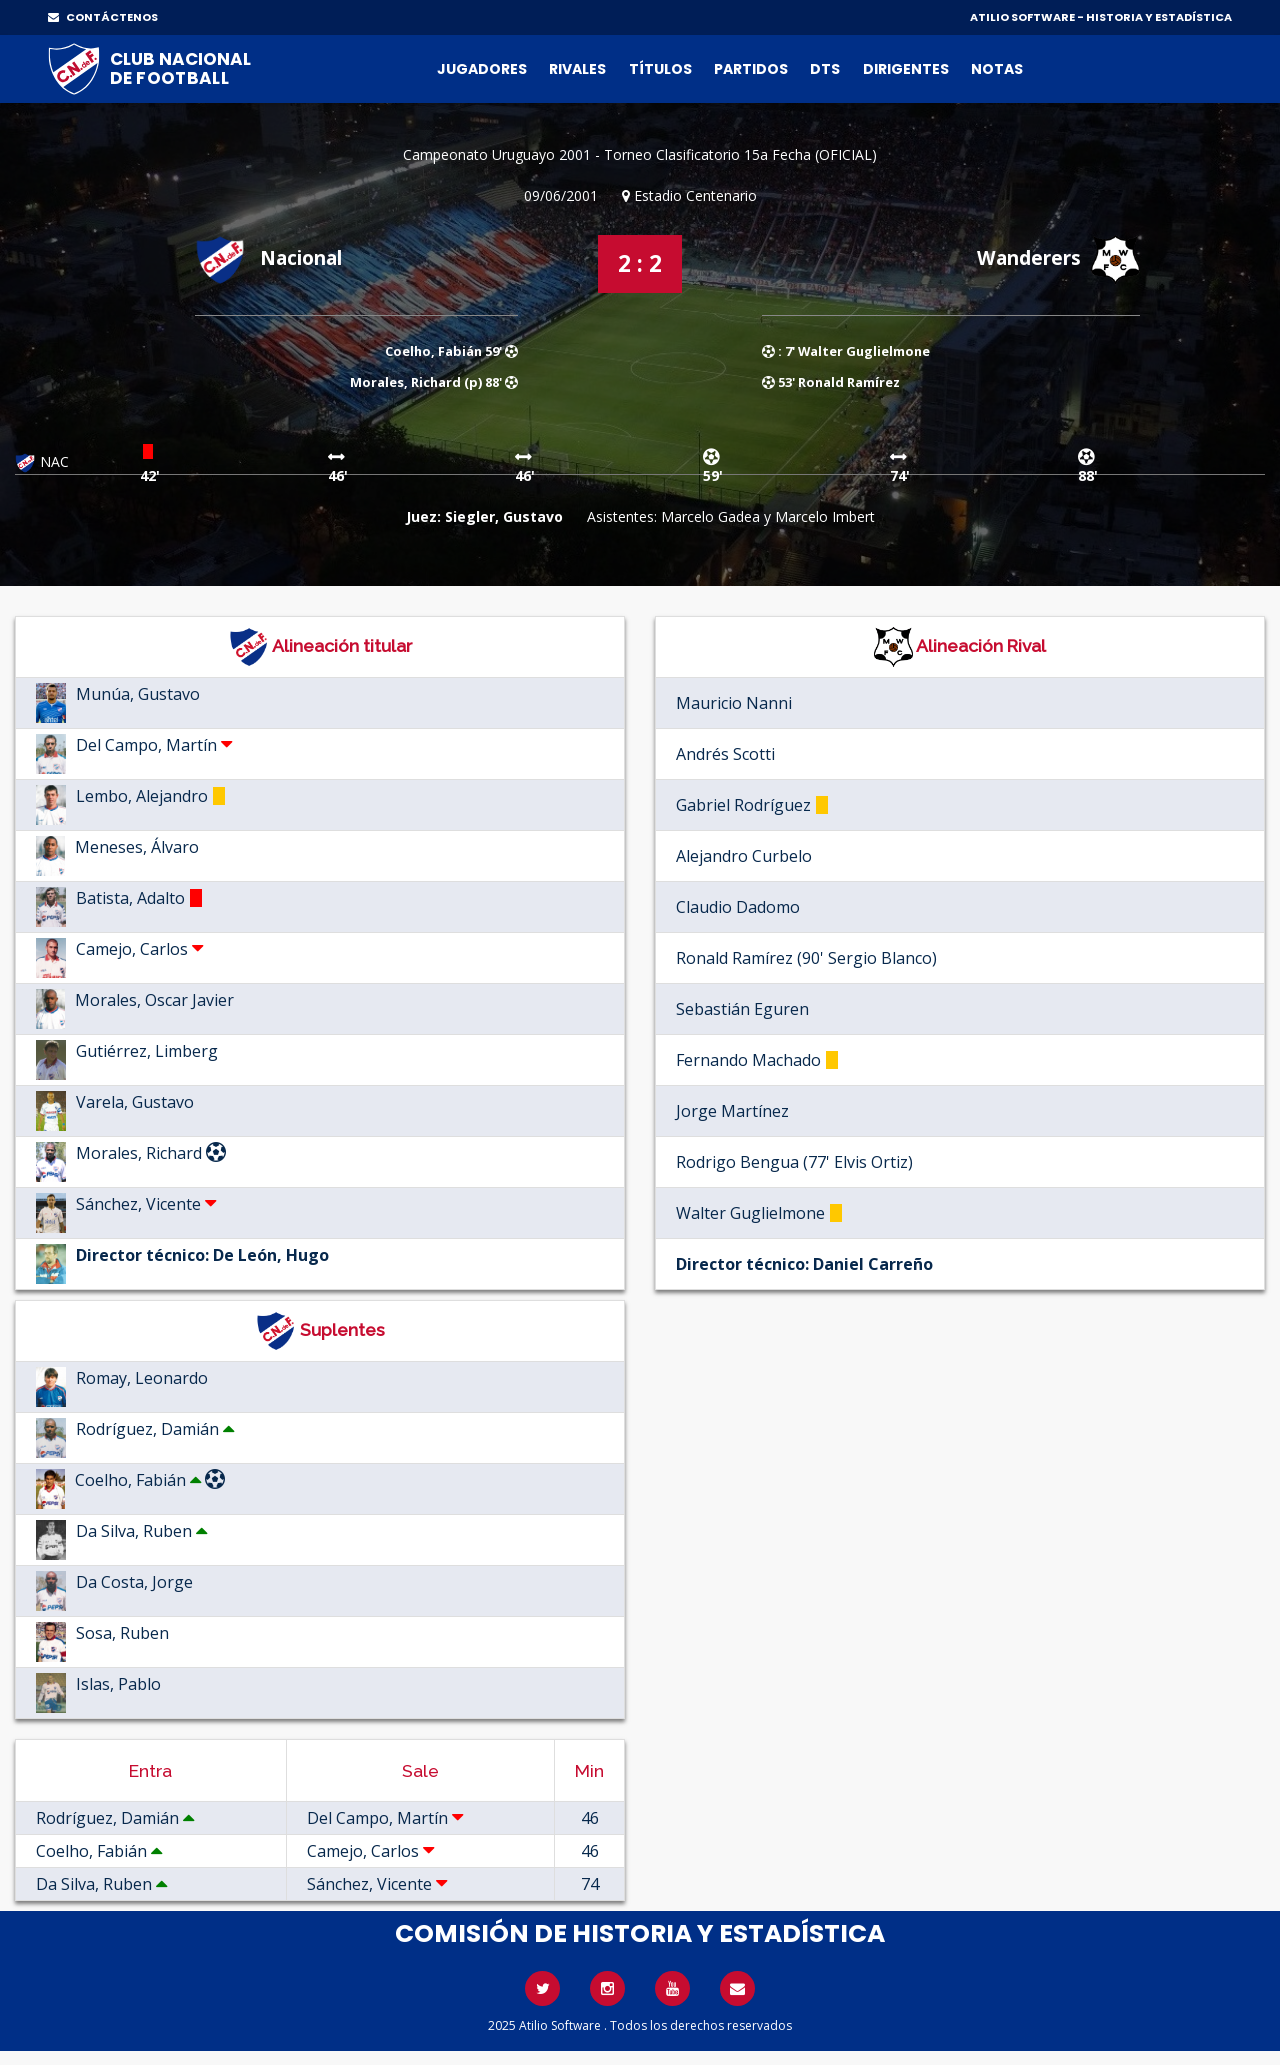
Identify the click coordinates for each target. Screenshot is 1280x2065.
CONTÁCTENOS (103, 17)
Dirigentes (906, 69)
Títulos (660, 69)
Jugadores (482, 69)
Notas (997, 69)
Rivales (577, 69)
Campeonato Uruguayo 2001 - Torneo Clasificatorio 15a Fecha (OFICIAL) (640, 154)
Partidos (751, 69)
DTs (825, 69)
